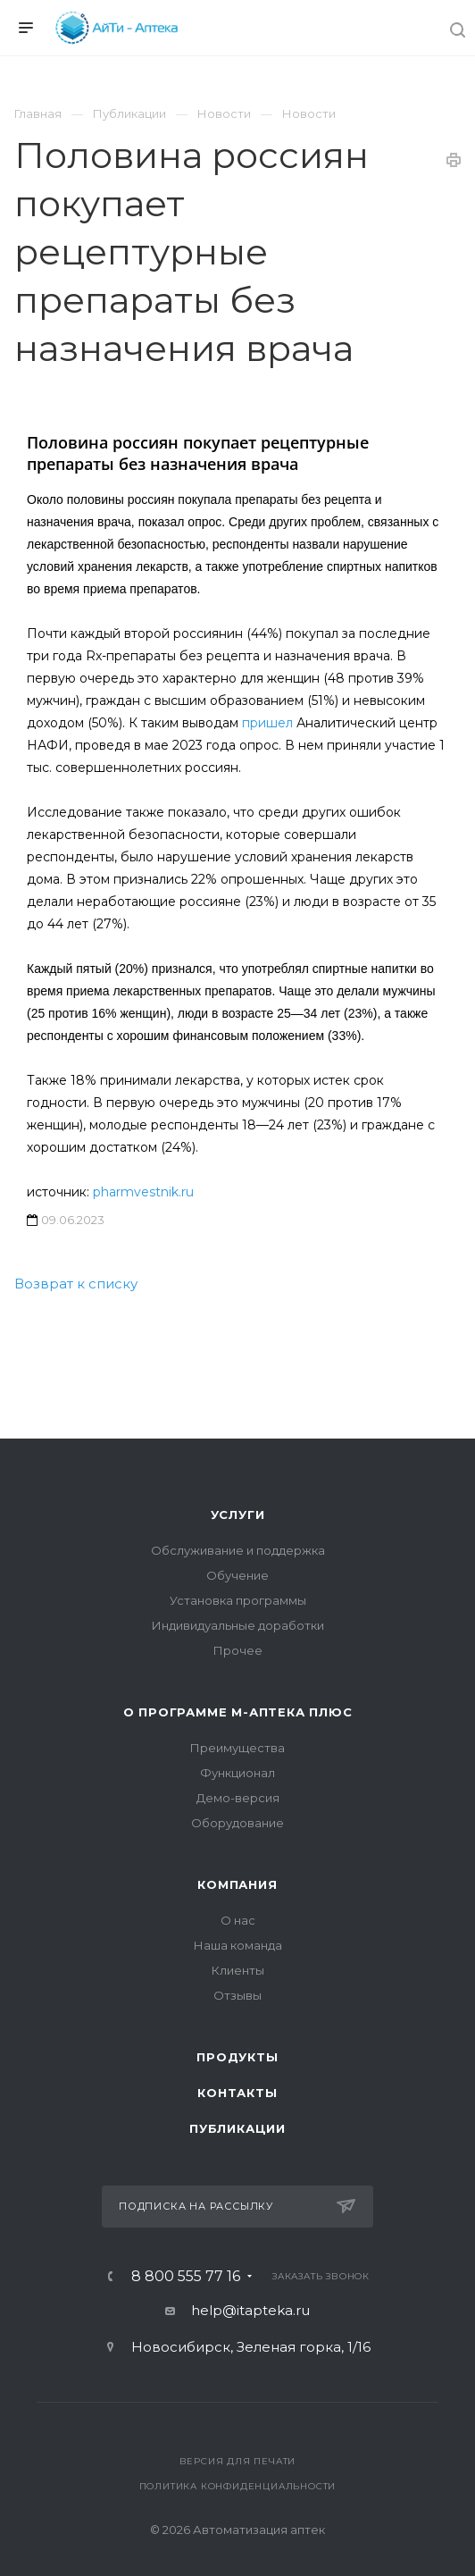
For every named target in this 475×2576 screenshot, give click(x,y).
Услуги (238, 1514)
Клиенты (238, 1970)
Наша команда (238, 1945)
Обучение (237, 1575)
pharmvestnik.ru (143, 1192)
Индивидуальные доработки (238, 1625)
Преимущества (237, 1748)
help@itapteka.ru (250, 2310)
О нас (238, 1920)
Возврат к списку (76, 1283)
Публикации (237, 2128)
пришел (267, 723)
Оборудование (237, 1823)
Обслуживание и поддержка (238, 1550)
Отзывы (237, 1995)
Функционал (237, 1773)
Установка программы (238, 1600)
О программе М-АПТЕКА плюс (238, 1712)
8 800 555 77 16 (185, 2277)
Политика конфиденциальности (238, 2486)
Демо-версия (237, 1798)
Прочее (237, 1650)
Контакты (237, 2092)
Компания (237, 1884)
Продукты (237, 2057)
